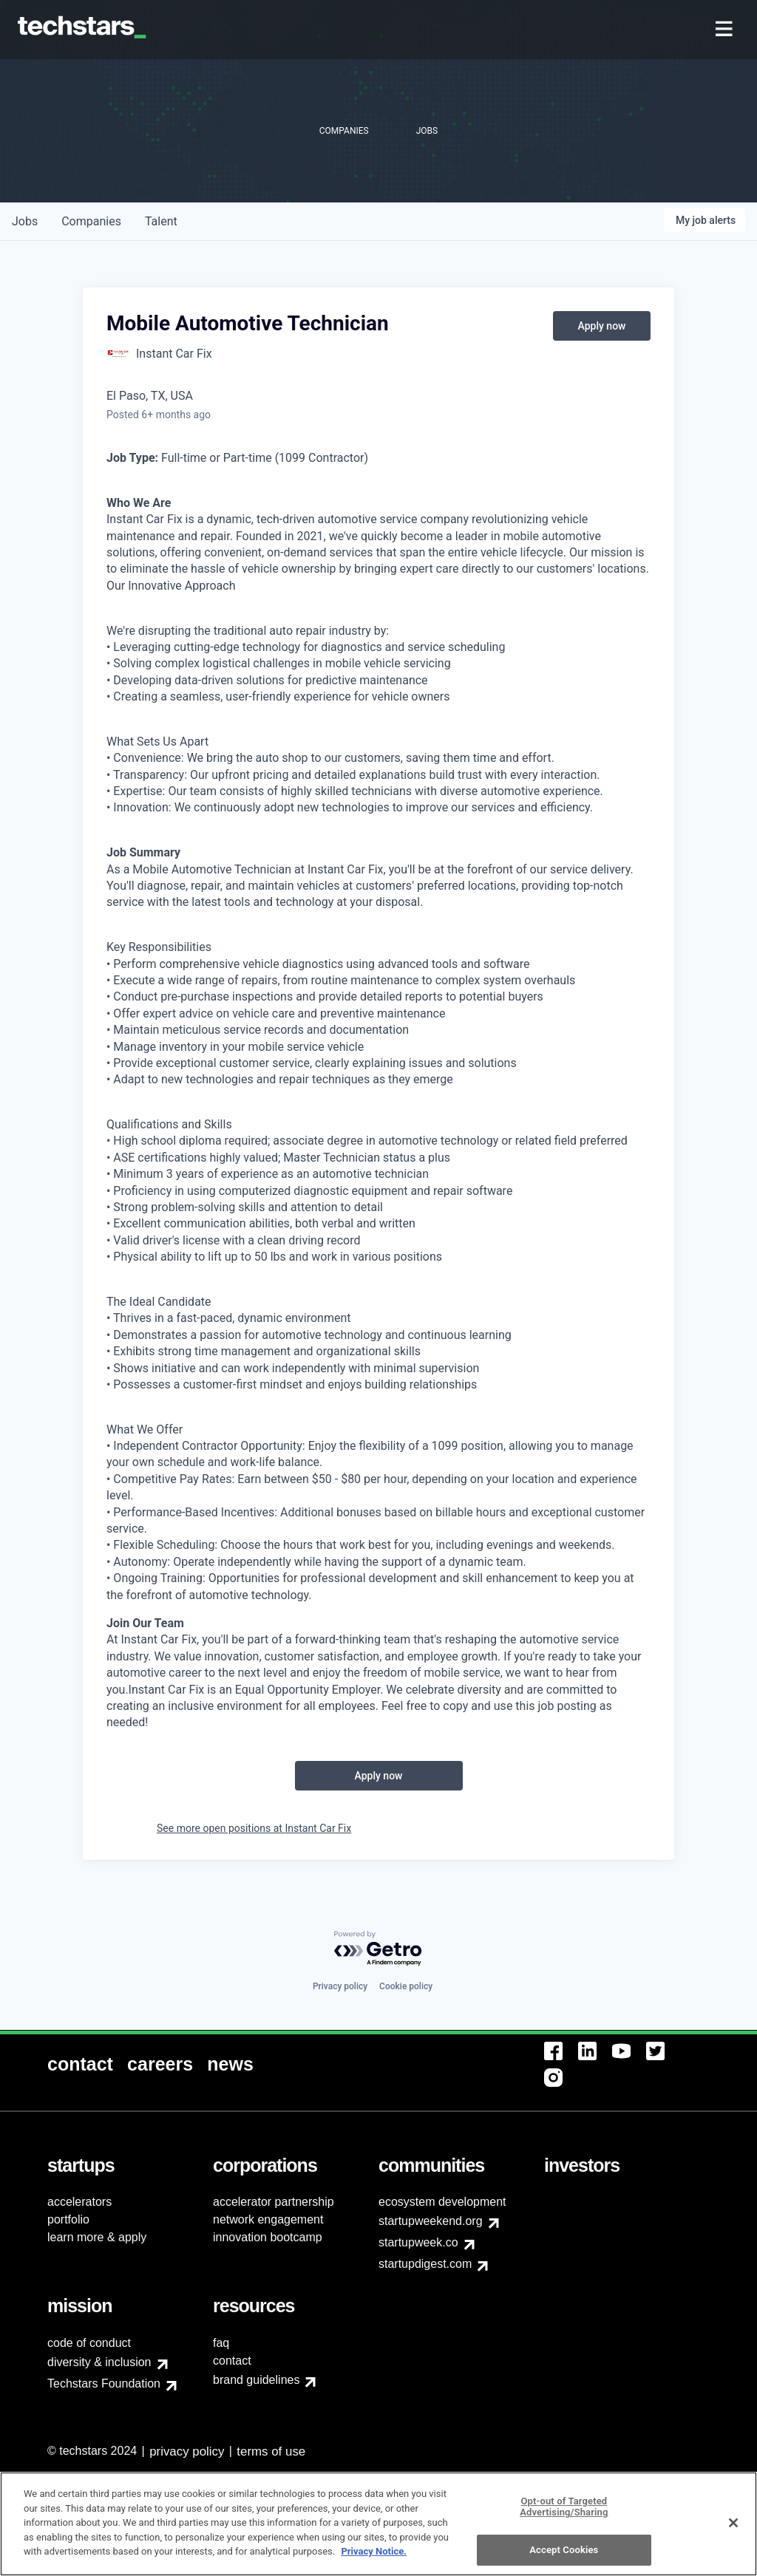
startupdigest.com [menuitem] (425, 2264)
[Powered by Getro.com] (378, 1949)
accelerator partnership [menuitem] (273, 2201)
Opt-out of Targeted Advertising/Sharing (564, 2516)
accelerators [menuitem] (79, 2201)
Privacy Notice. (374, 2560)
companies (91, 221)
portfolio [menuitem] (68, 2219)
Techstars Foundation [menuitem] (103, 2383)
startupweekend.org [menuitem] (430, 2221)
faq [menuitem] (221, 2343)
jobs (25, 221)
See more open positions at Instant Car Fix (254, 1828)
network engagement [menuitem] (268, 2219)
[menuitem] (725, 30)
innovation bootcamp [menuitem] (267, 2237)
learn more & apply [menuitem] (96, 2237)
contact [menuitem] (232, 2360)
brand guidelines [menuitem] (256, 2380)
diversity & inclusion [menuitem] (99, 2362)
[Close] (733, 2532)
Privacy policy (340, 1986)
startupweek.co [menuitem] (418, 2242)
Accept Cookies (563, 2559)
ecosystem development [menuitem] (442, 2201)
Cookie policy (405, 1986)
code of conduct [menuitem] (89, 2343)
